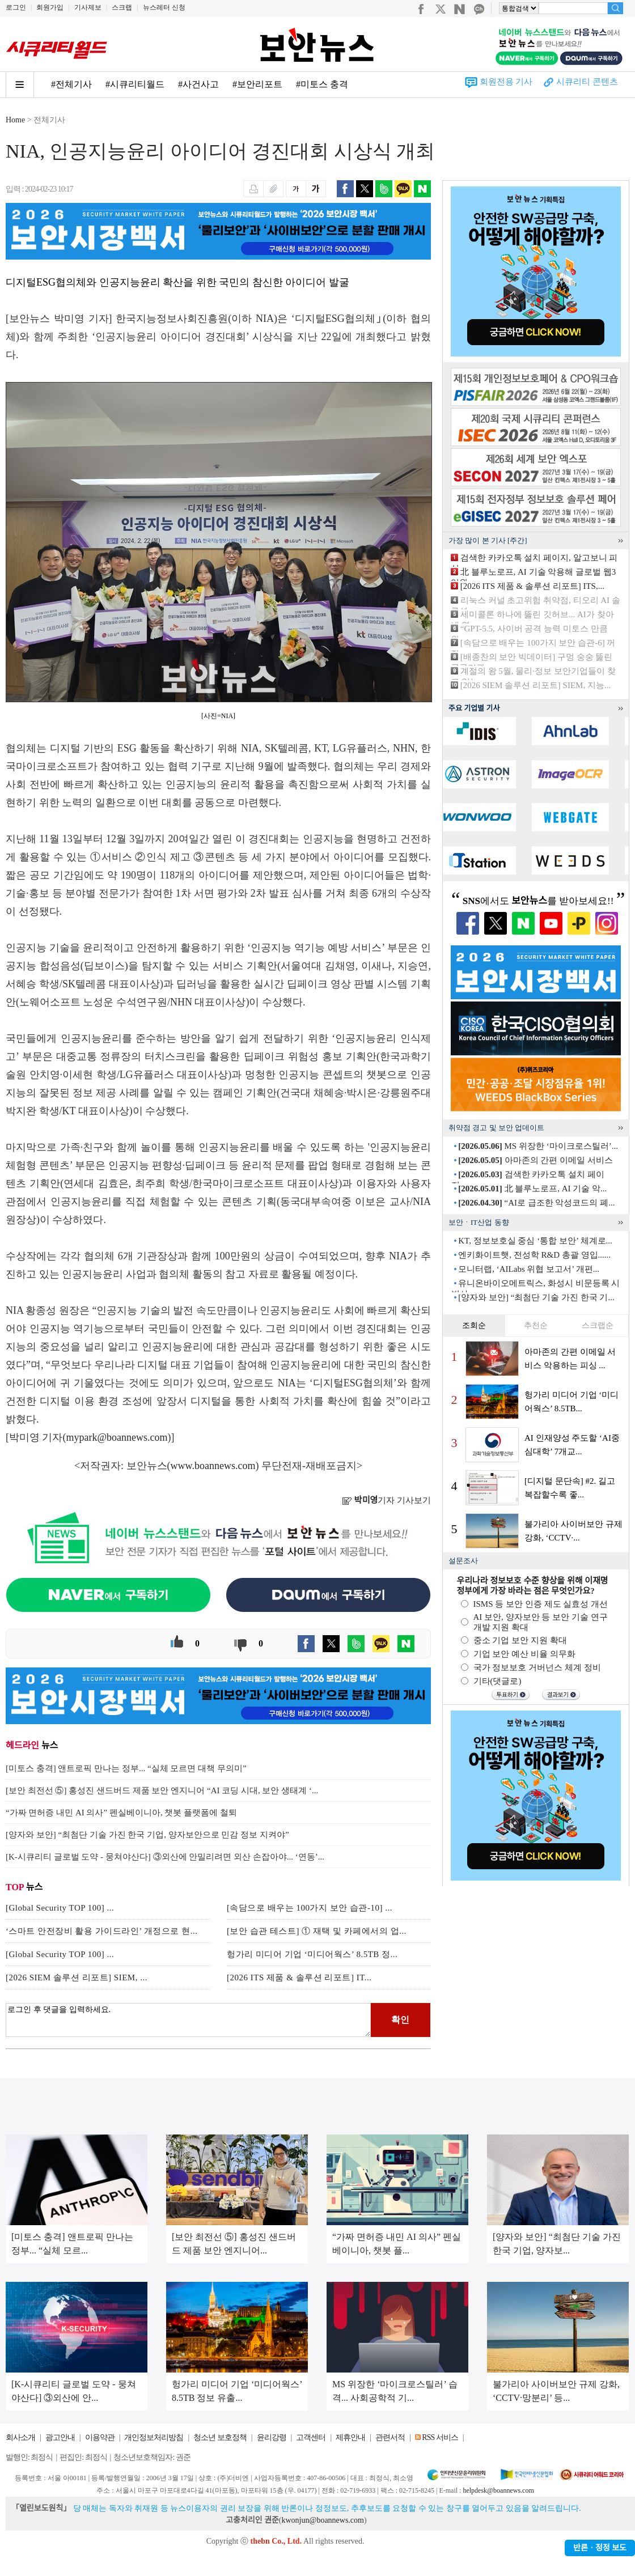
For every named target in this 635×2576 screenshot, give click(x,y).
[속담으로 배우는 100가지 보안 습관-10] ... (309, 1907)
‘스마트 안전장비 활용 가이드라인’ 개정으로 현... (101, 1931)
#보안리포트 (257, 84)
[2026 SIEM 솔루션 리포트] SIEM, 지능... (535, 685)
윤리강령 (271, 2437)
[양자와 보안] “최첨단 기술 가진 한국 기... (536, 1297)
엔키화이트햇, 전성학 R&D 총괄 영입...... (534, 1254)
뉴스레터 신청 (164, 7)
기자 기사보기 (386, 1500)
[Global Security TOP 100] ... (60, 1907)
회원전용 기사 (506, 81)
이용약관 (100, 2437)
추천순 (536, 1325)
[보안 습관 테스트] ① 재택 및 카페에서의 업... (317, 1931)
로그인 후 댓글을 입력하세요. (188, 2020)
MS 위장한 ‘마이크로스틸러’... (538, 1146)
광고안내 (60, 2437)
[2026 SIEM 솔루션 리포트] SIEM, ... (76, 1977)
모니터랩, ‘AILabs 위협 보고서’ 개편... (528, 1269)
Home (15, 120)
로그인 (16, 7)
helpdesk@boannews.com (498, 2490)
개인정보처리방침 (153, 2437)
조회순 (474, 1325)
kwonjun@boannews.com (322, 2520)
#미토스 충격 (322, 84)
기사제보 (87, 7)
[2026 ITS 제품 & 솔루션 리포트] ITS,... (532, 586)
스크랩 (122, 7)
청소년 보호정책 (220, 2437)
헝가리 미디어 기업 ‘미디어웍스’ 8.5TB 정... (312, 1954)
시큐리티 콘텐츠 (587, 81)
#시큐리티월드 (134, 84)
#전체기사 (71, 84)
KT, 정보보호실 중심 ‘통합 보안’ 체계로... (535, 1240)
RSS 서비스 (440, 2437)
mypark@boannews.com (117, 1437)
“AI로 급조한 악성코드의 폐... (536, 1202)
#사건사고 (198, 84)
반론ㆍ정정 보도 (599, 2548)
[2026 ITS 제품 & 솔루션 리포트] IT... (299, 1977)
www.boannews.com (213, 1465)
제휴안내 (350, 2437)
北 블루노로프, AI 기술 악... (532, 1188)
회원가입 (50, 7)
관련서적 (390, 2437)
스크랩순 (597, 1325)
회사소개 (20, 2437)
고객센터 (310, 2437)
